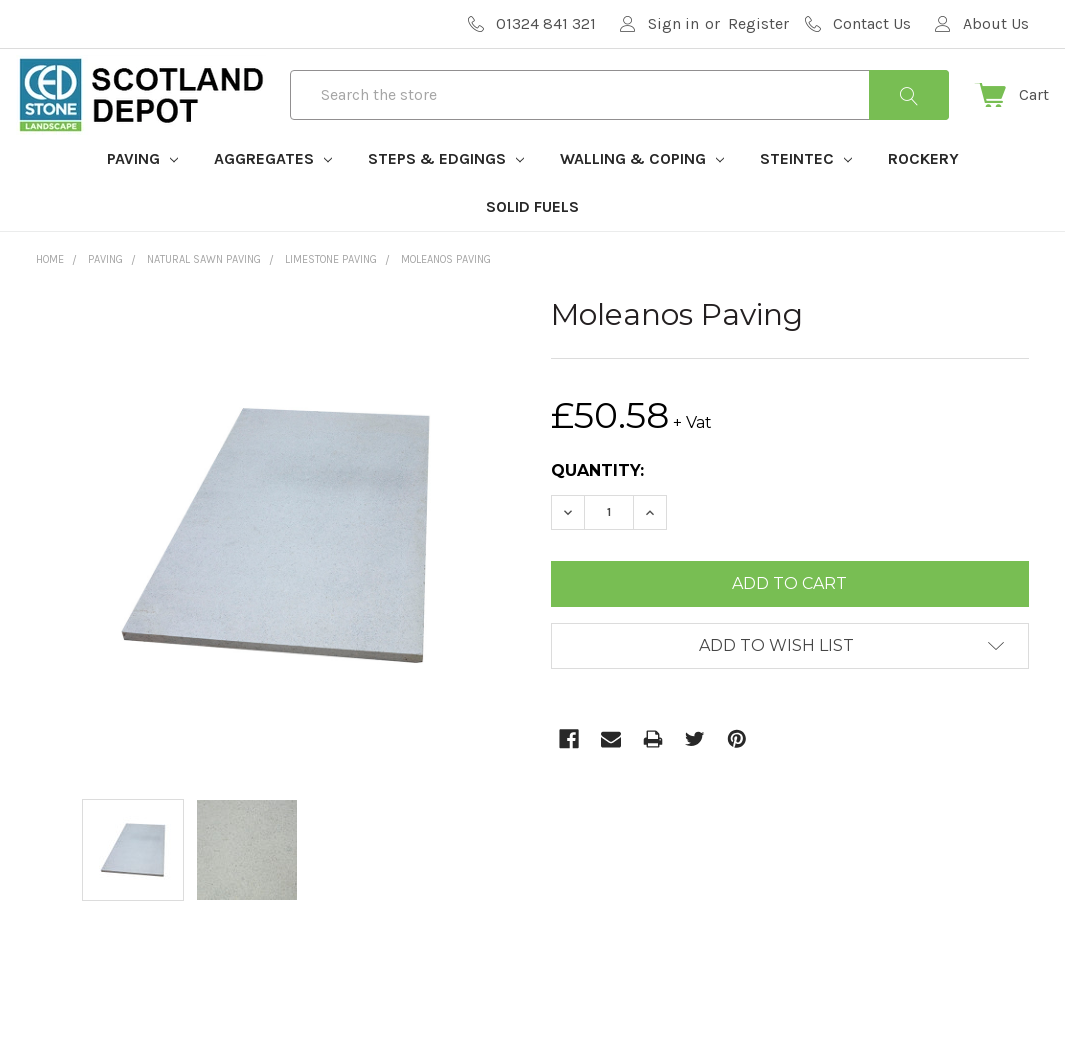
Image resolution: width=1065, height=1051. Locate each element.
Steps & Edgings (446, 188)
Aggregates (273, 188)
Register (758, 23)
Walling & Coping (642, 188)
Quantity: (597, 500)
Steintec (806, 188)
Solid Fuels (532, 236)
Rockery (923, 188)
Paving (142, 188)
